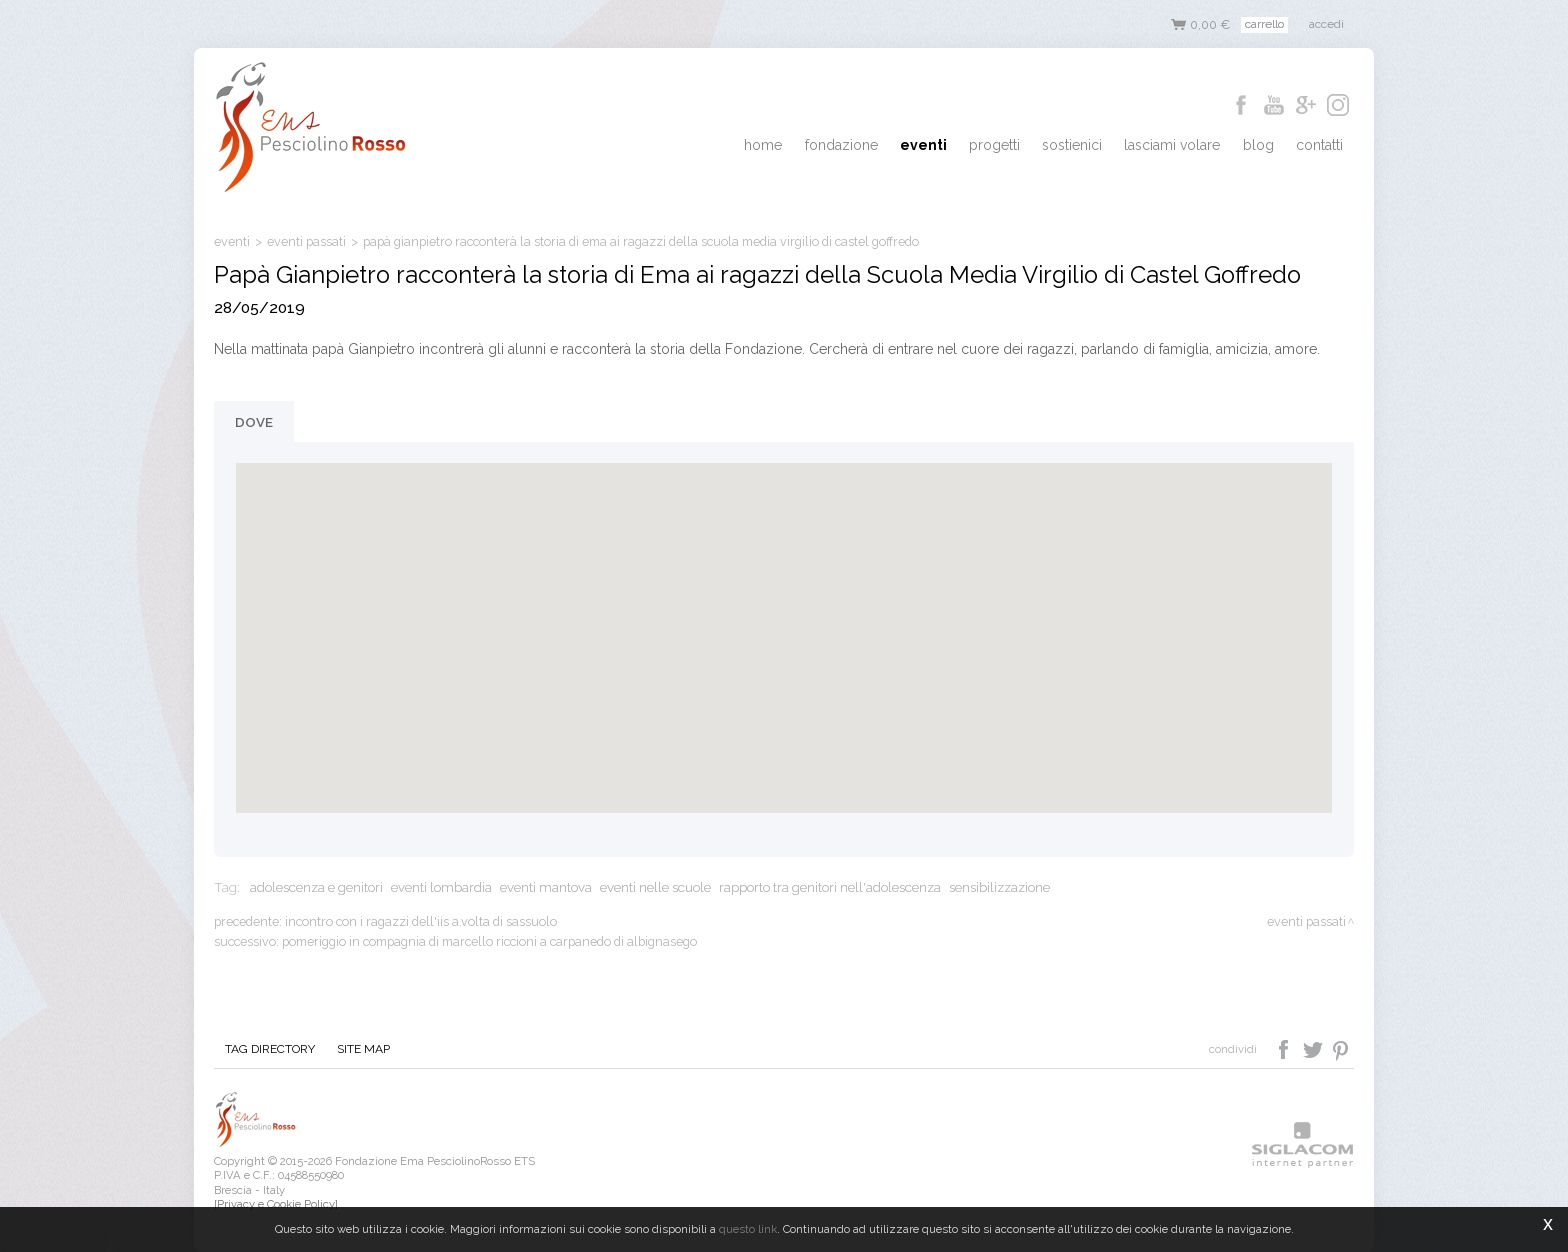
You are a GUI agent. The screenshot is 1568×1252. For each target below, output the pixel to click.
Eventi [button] (957, 146)
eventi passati (306, 241)
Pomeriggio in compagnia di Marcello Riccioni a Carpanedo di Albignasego (489, 941)
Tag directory (267, 1050)
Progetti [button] (1022, 146)
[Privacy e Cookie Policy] (276, 1204)
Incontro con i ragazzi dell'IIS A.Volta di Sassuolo (421, 921)
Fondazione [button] (881, 146)
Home (810, 146)
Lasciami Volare (1188, 146)
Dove (254, 422)
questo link (748, 1229)
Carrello (1264, 24)
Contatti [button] (1322, 146)
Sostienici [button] (1094, 146)
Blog (1267, 146)
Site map (354, 1050)
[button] (784, 619)
